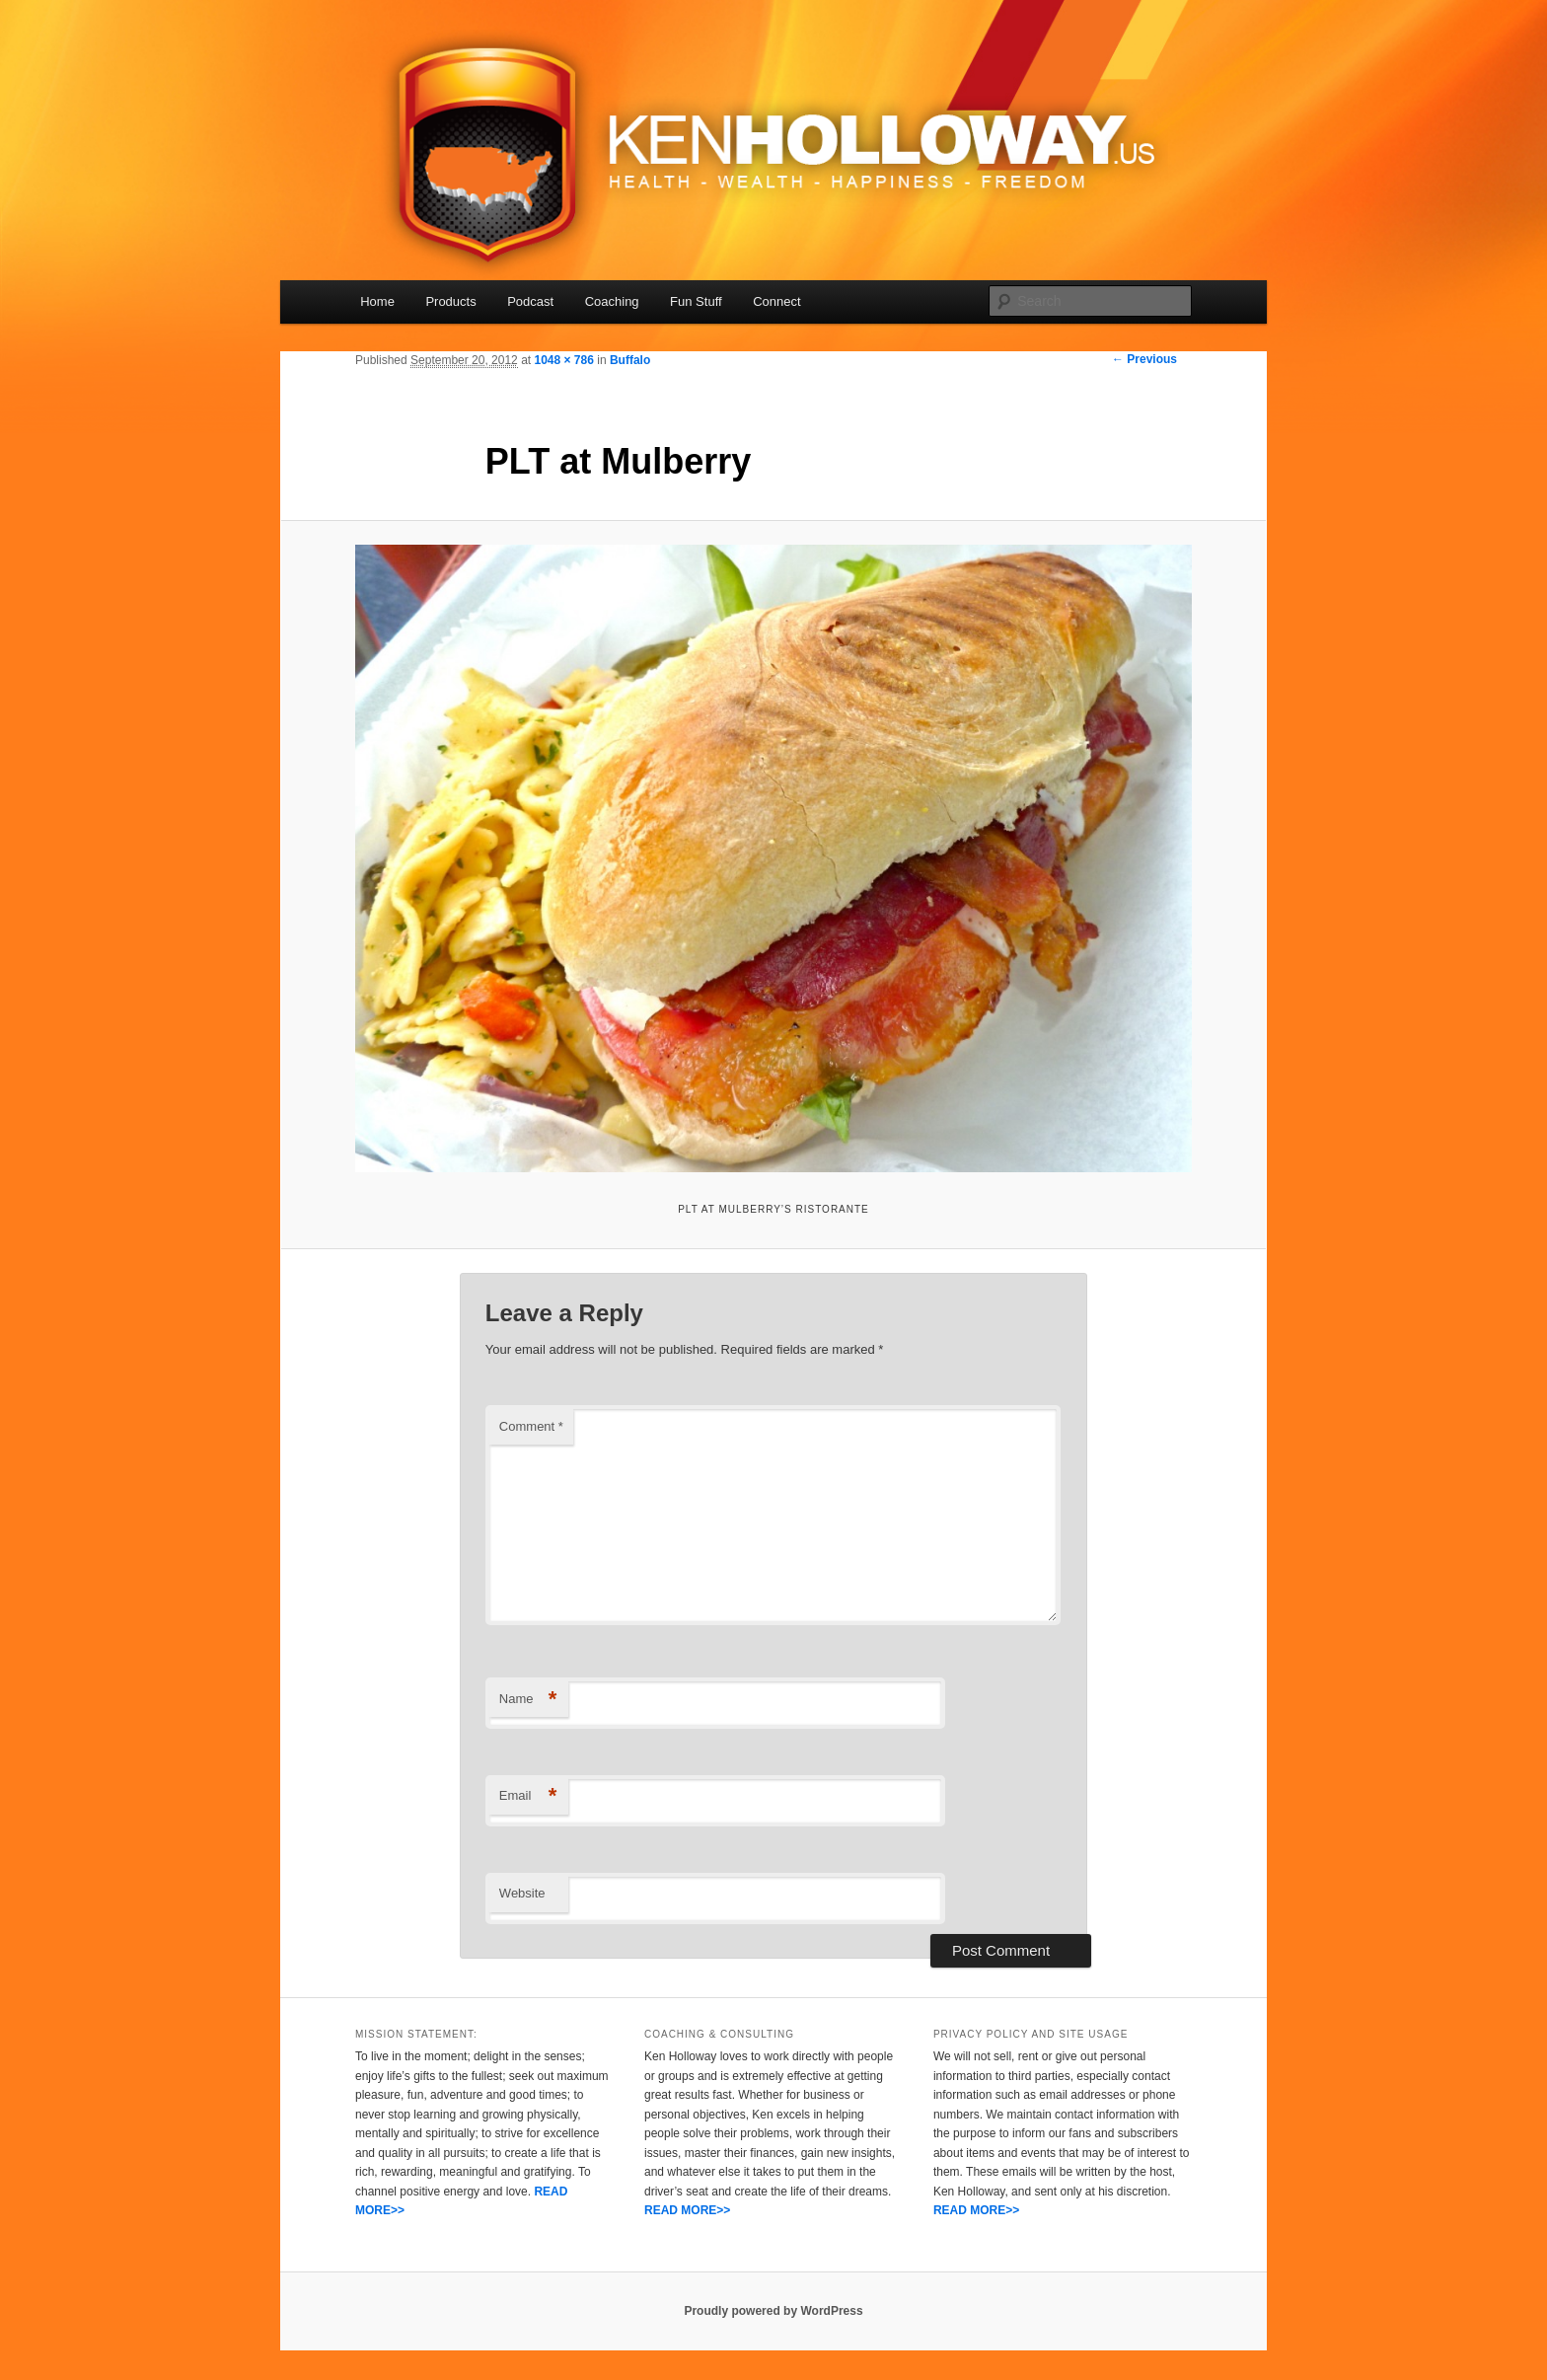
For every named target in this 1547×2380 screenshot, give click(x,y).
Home (377, 301)
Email (528, 1796)
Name (528, 1699)
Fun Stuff (696, 301)
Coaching (612, 301)
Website (522, 1893)
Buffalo (630, 360)
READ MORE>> (687, 2210)
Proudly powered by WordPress (773, 2311)
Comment (531, 1426)
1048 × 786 (563, 360)
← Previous (1144, 359)
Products (450, 301)
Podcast (530, 301)
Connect (776, 301)
